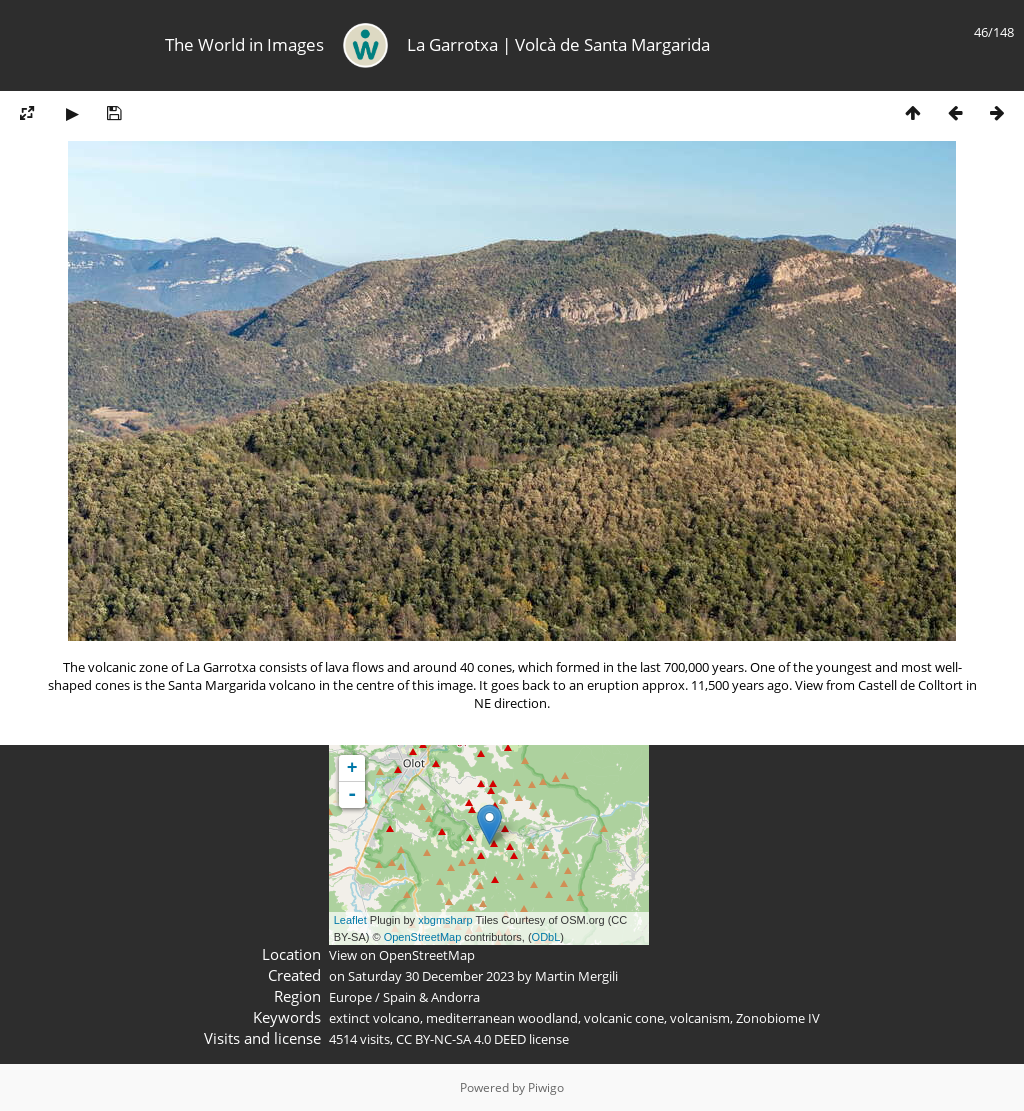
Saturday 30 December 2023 (431, 976)
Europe (350, 997)
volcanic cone (624, 1018)
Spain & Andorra (431, 997)
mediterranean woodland (502, 1018)
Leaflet (350, 920)
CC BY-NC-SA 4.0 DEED (461, 1039)
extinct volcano (374, 1018)
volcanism (700, 1018)
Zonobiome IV (778, 1018)
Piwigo (546, 1087)
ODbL (546, 937)
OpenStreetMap (423, 937)
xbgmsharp (445, 920)
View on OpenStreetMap (402, 955)
